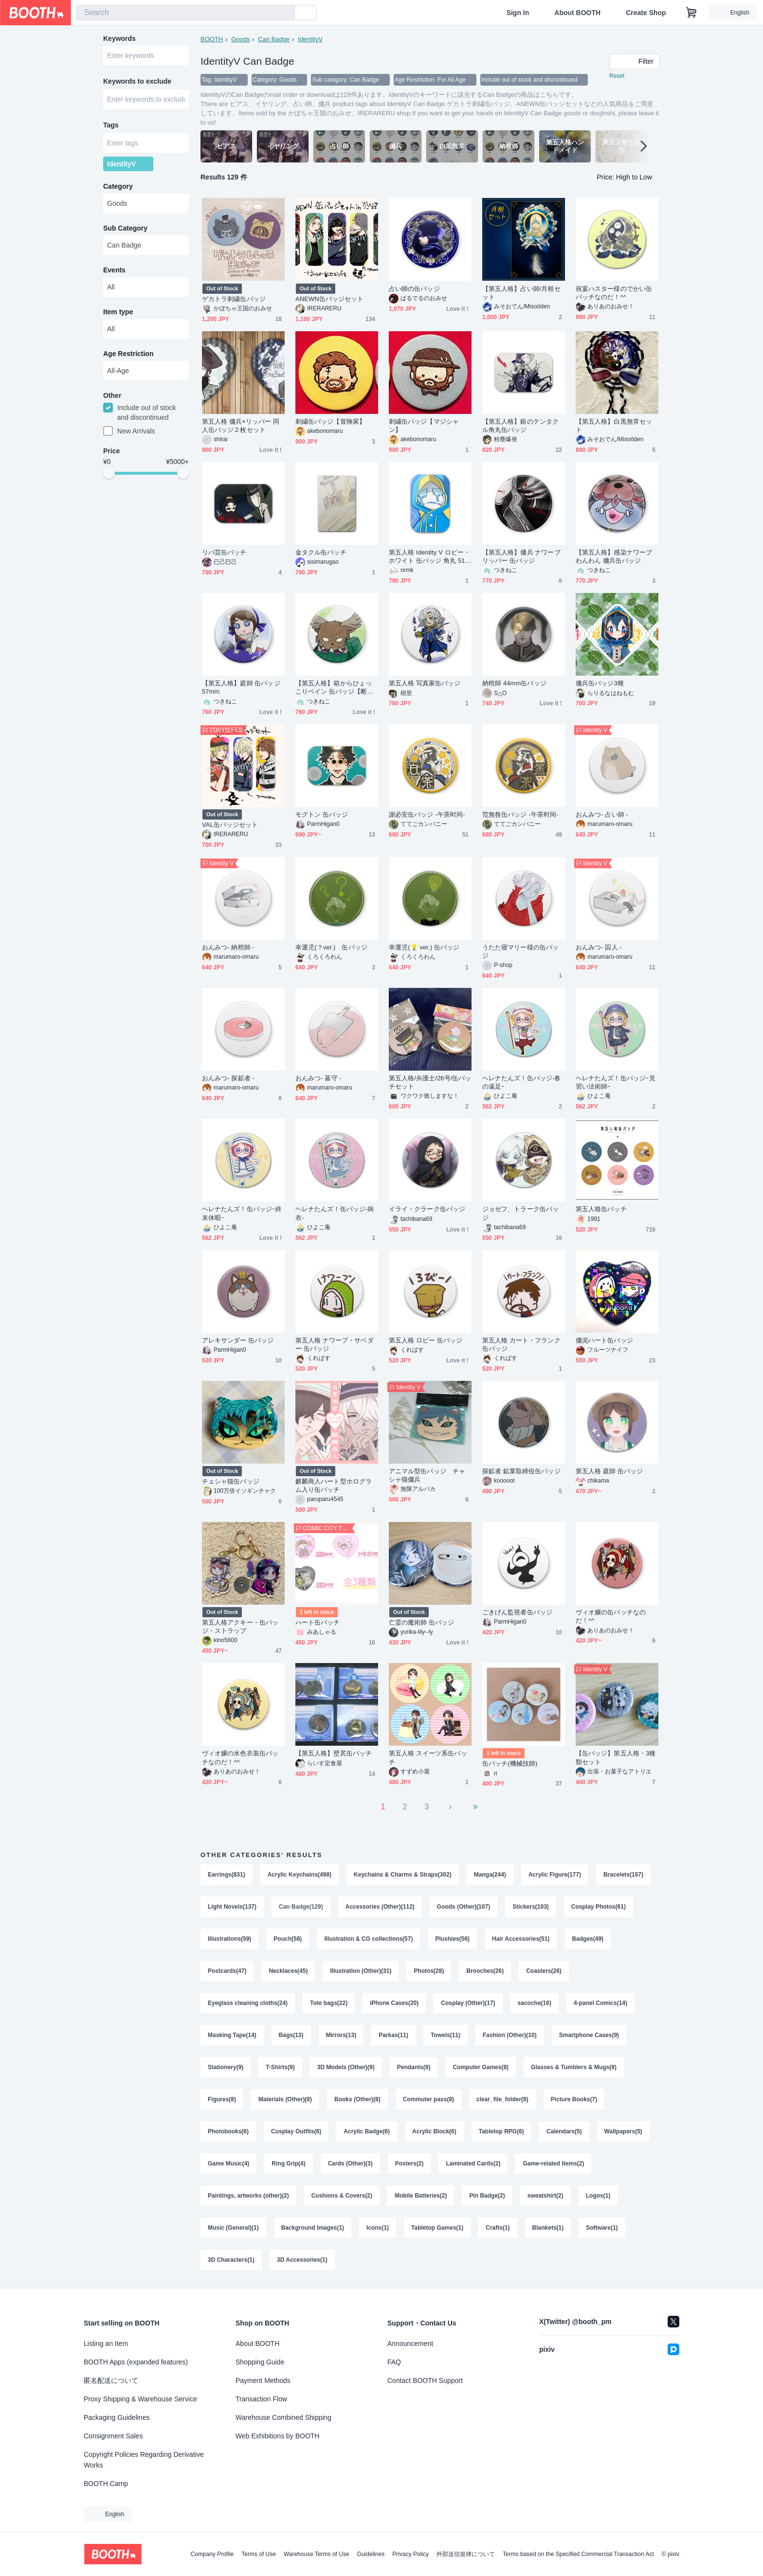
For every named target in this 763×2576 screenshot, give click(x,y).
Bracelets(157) (623, 1874)
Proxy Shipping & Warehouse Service (140, 2399)
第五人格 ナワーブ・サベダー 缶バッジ (334, 1344)
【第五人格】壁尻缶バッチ (333, 1753)
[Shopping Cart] (691, 12)
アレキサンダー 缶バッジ (238, 1340)
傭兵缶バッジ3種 (600, 683)
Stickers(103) (530, 1906)
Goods (240, 39)
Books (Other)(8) (357, 2099)
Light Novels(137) (232, 1906)
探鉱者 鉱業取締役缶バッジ (521, 1471)
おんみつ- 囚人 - (599, 947)
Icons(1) (377, 2227)
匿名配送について (111, 2380)
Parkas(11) (393, 2035)
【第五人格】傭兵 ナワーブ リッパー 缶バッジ (521, 556)
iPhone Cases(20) (394, 2003)
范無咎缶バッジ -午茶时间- (520, 814)
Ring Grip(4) (288, 2163)
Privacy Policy (410, 2554)
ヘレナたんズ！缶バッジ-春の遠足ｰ (521, 1082)
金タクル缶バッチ (320, 552)
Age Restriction (128, 353)
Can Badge (274, 39)
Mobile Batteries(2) (421, 2195)
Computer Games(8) (481, 2067)
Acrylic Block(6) (434, 2131)
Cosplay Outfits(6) (296, 2131)
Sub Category (125, 228)
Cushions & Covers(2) (341, 2195)
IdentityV (310, 39)
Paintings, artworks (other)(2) (248, 2195)
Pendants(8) (414, 2067)
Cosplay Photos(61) (598, 1906)
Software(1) (602, 2227)
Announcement (410, 2343)
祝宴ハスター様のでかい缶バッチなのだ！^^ (614, 293)
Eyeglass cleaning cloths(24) (248, 2003)
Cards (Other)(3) (350, 2163)
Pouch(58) (287, 1938)
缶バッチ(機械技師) (509, 1763)
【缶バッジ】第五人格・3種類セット (615, 1757)
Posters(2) (409, 2163)
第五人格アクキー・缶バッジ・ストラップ (240, 1626)
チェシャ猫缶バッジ (230, 1481)
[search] (285, 13)
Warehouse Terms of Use (316, 2554)
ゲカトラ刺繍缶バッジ (234, 299)
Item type (118, 311)
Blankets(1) (548, 2227)
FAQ (394, 2362)
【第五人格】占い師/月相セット (521, 293)
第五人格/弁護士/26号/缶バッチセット (430, 1082)
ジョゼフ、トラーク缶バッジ (520, 1213)
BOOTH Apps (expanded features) (136, 2362)
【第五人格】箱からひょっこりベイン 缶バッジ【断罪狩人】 (334, 688)
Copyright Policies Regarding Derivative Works (144, 2460)
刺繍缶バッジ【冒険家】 (330, 421)
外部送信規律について (465, 2554)
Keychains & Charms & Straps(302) (403, 1874)
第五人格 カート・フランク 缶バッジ (521, 1344)
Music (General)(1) (233, 2227)
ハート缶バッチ (317, 1622)
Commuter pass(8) (428, 2099)
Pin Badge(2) (487, 2195)
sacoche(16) (534, 2003)
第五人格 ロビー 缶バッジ (425, 1340)
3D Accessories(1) (302, 2259)
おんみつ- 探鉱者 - (228, 1078)
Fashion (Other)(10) (510, 2035)
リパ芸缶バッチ (224, 552)
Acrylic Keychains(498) (299, 1874)
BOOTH (211, 39)
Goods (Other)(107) (463, 1906)
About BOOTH (577, 12)
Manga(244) (490, 1874)
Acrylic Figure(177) (554, 1874)
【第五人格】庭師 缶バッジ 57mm (241, 687)
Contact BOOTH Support (425, 2380)
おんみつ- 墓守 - (318, 1078)
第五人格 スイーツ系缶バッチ (428, 1757)
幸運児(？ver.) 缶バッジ (331, 947)
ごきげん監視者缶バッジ (517, 1612)
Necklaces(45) (288, 1971)
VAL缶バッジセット (230, 824)
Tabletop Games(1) (437, 2227)
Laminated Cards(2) (473, 2163)
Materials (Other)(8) (285, 2099)
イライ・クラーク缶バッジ (427, 1209)
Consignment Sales (113, 2436)
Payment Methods (263, 2380)
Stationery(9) (225, 2067)
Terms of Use (258, 2554)
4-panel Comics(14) (600, 2003)
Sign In (518, 12)
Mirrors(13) (341, 2035)
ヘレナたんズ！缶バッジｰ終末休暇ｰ (242, 1213)
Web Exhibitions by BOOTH (277, 2436)
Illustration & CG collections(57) (368, 1938)
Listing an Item (106, 2343)
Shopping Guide (260, 2362)
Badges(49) (587, 1938)
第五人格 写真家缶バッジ (425, 683)
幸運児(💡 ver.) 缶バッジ (424, 947)
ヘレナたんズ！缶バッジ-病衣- (334, 1213)
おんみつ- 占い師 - (602, 814)
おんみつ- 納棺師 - (228, 947)
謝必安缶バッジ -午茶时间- (427, 814)
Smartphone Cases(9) (589, 2035)
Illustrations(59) (229, 1938)
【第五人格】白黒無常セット (614, 425)
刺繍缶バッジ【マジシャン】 (424, 425)
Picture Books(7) (574, 2099)
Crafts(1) (497, 2227)
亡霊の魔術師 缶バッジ (421, 1622)
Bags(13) (291, 2035)
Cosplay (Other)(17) (468, 2003)
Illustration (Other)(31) (360, 1971)
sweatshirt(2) (545, 2195)
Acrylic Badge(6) (367, 2131)
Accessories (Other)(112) (380, 1906)
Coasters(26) (544, 1971)
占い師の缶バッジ (414, 288)
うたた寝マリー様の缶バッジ (520, 951)
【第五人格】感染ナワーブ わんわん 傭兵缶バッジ (614, 556)
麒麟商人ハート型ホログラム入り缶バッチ (333, 1485)
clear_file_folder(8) (502, 2099)
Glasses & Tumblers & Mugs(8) (574, 2067)
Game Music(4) (228, 2163)
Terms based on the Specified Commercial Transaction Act (578, 2554)
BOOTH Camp (106, 2483)
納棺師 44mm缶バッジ (514, 683)
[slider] (109, 473)
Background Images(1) (312, 2227)
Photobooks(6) (228, 2131)
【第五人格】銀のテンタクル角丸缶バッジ (520, 425)
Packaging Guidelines (116, 2417)
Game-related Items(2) (553, 2163)
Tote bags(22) (328, 2003)
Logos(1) (598, 2195)
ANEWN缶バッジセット (329, 299)
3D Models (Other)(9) (346, 2067)
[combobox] (185, 12)
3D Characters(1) (231, 2259)
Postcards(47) (227, 1971)
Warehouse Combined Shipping (283, 2417)
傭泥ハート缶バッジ (604, 1340)
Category (118, 186)
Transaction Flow (261, 2399)
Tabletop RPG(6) (501, 2131)
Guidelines (371, 2554)
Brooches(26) (485, 1971)
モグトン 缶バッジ (321, 814)
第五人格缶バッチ (601, 1209)
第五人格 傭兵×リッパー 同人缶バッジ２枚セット (240, 425)
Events (114, 270)
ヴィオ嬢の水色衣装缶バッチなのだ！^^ (240, 1757)
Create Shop (646, 12)
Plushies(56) (452, 1938)
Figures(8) (222, 2099)
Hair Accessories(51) (520, 1938)
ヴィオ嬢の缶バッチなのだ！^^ (611, 1616)
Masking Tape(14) (232, 2035)
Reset (616, 75)
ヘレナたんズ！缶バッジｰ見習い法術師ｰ (615, 1082)
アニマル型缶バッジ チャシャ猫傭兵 (427, 1475)
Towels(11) (445, 2035)
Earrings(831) (226, 1874)
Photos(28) (429, 1971)
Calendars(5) (564, 2131)
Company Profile (212, 2554)
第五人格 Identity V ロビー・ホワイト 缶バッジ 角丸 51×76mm (429, 557)
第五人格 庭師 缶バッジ (609, 1471)
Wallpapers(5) (623, 2131)
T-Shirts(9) (280, 2067)
